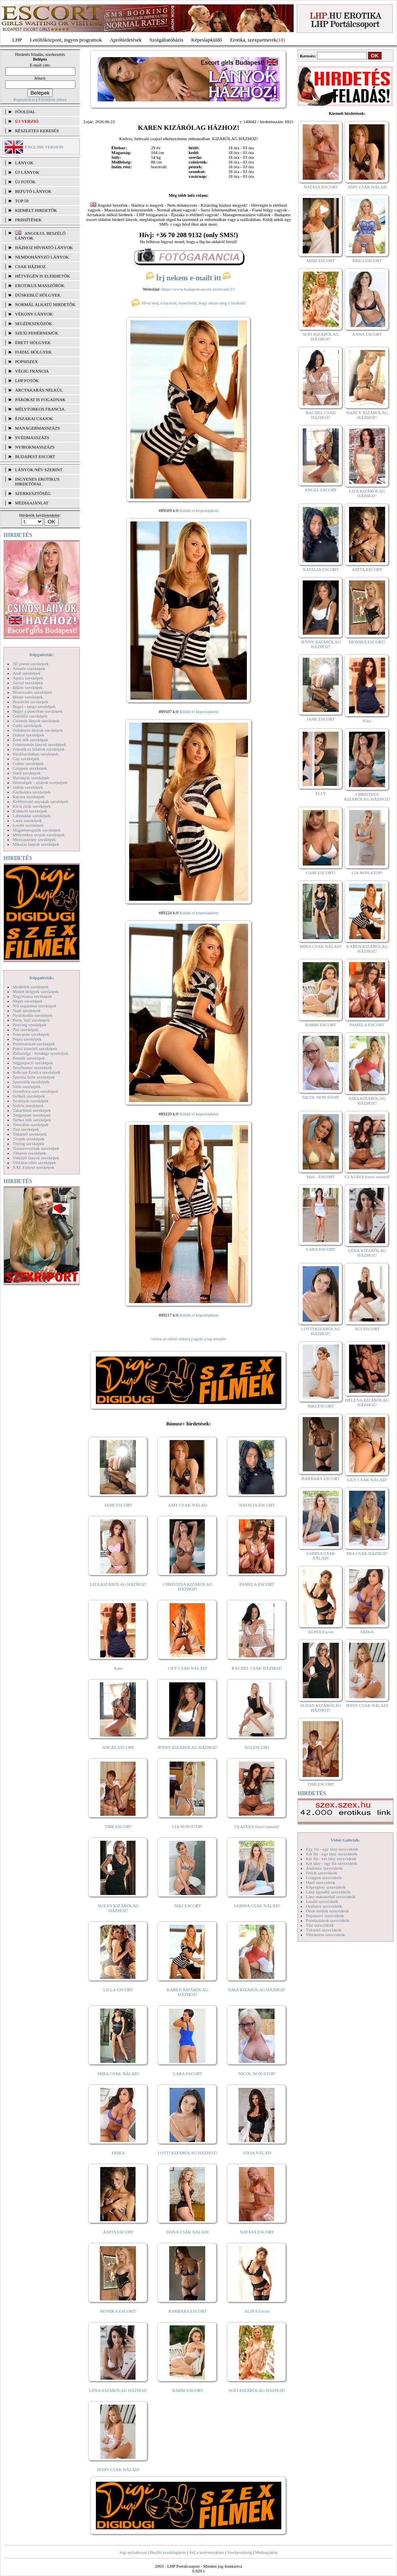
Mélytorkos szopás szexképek (39, 834)
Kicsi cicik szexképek (32, 806)
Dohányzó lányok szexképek (38, 730)
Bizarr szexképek (28, 696)
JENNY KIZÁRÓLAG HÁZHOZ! (187, 1747)
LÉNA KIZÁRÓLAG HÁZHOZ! (118, 2390)
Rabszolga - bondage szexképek (41, 1053)
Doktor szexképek (28, 734)
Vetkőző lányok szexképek (36, 1157)
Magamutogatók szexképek (37, 830)
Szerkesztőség (239, 2552)
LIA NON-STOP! (187, 1826)
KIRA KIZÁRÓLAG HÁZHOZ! (257, 1989)
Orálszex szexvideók (324, 1906)
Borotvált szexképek (30, 701)
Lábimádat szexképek (32, 815)
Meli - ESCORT (321, 1176)
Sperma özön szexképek (34, 1077)
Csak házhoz (30, 266)
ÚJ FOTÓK (25, 181)
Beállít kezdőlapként (168, 2552)
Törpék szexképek (28, 1138)
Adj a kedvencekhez (206, 2552)
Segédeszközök (33, 323)
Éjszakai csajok (34, 418)
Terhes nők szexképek (32, 1119)
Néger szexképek (27, 1001)
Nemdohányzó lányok (42, 257)
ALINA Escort (256, 2311)
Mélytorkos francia (40, 409)
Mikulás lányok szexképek (36, 844)
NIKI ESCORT (187, 1905)
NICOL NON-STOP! (257, 2073)
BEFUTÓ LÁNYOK (33, 191)
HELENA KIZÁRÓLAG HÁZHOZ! (367, 1402)
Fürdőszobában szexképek (36, 753)
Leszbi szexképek (28, 825)
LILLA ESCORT (118, 1989)
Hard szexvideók (320, 1882)
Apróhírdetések (125, 40)
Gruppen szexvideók (324, 1877)
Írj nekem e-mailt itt (188, 278)
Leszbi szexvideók (322, 1901)
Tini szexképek (26, 1129)
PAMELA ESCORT (257, 1584)
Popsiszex (26, 361)
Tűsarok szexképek (29, 1153)
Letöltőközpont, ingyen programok (66, 40)
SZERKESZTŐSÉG (33, 493)
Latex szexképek (27, 820)
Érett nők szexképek (30, 739)
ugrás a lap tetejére (209, 1338)
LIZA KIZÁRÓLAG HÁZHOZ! (118, 1584)
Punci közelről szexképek (35, 1048)
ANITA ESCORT (118, 2232)
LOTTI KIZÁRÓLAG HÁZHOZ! (187, 2152)
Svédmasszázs (32, 437)
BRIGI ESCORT (367, 260)
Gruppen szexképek (30, 768)
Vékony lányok (34, 314)
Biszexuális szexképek (32, 692)
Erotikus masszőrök (40, 285)
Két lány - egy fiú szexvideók (331, 1863)
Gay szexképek (26, 758)
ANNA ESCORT (367, 334)
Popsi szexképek (27, 1039)
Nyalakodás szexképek (33, 1015)
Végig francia (32, 371)
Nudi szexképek (27, 1010)
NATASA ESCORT (257, 2232)
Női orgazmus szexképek (34, 1005)
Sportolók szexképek (31, 1081)
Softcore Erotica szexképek (36, 1072)
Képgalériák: (41, 654)
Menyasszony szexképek (34, 839)
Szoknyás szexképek (31, 1100)
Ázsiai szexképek (28, 682)
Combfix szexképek (30, 715)
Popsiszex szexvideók (325, 1915)
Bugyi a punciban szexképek (38, 711)
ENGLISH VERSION (44, 147)
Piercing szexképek (29, 1024)
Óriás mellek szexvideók (327, 1910)
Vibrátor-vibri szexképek (34, 1162)
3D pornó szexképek (30, 663)
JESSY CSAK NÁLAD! (118, 2469)
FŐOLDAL (25, 111)
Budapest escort (35, 456)
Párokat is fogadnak (40, 399)
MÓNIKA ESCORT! (118, 2311)
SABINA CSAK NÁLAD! (257, 1905)
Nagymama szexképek (32, 996)
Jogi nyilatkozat (133, 2552)
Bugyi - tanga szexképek (34, 706)
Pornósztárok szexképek (34, 1043)
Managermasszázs (37, 428)
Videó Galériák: (345, 1840)
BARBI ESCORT (187, 2390)
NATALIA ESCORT (257, 1505)
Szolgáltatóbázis (166, 40)
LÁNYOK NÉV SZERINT (39, 469)
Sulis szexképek (27, 1086)
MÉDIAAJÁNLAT (31, 502)
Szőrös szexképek (28, 1105)
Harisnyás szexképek (31, 777)
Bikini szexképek (28, 687)
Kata (118, 1668)
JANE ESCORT (118, 1505)
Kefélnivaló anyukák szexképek (41, 801)
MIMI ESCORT (321, 260)
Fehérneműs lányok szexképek (39, 744)
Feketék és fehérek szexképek (39, 749)
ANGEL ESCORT (118, 1747)
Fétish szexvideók (321, 1872)
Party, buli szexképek (31, 1020)
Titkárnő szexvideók (324, 1929)
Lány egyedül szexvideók (328, 1891)
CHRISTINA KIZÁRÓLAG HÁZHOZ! (187, 1586)
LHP (17, 40)
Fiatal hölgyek (33, 352)
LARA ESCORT (187, 2073)
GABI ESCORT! (321, 872)
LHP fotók (27, 380)
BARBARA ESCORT (187, 2311)
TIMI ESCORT (118, 1826)
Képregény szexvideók (326, 1887)
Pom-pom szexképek (31, 1034)
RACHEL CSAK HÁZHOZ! (257, 1668)
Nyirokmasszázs (35, 447)
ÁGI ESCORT (257, 1747)
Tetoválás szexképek (31, 1124)
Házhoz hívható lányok (44, 247)
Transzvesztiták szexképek (36, 1148)
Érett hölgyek (33, 342)
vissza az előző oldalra (170, 1338)
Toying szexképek (28, 1143)
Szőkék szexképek (29, 1096)
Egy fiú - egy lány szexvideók (332, 1849)
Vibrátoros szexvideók (325, 1934)
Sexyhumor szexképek (32, 1067)
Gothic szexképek (28, 763)
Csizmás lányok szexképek (36, 720)
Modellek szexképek (31, 986)
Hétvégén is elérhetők (42, 276)
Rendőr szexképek (29, 1058)
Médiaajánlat (266, 2552)
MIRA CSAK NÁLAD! (118, 2073)
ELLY (320, 793)
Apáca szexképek (28, 677)
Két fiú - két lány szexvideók (331, 1858)
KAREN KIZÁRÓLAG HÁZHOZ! (187, 1992)
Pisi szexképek (25, 1029)
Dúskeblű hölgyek (38, 295)
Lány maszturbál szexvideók (331, 1896)
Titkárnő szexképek (30, 1134)
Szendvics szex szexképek (35, 1091)
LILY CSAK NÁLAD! (188, 1668)
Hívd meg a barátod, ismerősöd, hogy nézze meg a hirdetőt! (188, 303)
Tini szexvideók (320, 1925)
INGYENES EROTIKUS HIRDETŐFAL (37, 481)
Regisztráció (24, 99)
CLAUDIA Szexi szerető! (257, 1826)
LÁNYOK (24, 162)
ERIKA (118, 2152)
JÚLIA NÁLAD (257, 2152)
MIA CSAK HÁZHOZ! (367, 1553)
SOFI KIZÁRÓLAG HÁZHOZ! (257, 2390)
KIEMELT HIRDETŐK (36, 210)
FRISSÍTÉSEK (28, 219)
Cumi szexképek (27, 725)
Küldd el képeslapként (198, 510)
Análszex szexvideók (324, 1868)
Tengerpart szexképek (32, 1115)
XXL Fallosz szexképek (33, 1167)
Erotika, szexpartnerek (253, 40)
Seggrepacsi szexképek (33, 1062)
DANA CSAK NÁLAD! (187, 2232)
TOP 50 (22, 200)
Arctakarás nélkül (39, 390)
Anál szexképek (26, 673)
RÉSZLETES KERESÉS (37, 130)
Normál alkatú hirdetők (45, 304)
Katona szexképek (28, 796)
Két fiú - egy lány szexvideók (331, 1853)
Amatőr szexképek (29, 668)
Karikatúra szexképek (32, 792)
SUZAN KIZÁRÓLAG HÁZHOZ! (118, 1908)
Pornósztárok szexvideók (327, 1920)
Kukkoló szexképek (30, 811)
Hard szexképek (27, 773)
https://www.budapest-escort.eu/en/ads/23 (198, 289)
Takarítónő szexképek (32, 1110)
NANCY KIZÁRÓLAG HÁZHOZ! (367, 415)
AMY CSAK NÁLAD (187, 1505)
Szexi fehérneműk (36, 333)
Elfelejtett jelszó (52, 99)
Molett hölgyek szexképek (36, 991)
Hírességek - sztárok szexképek (40, 782)
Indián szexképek (28, 787)
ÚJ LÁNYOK (27, 172)
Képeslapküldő (206, 40)
